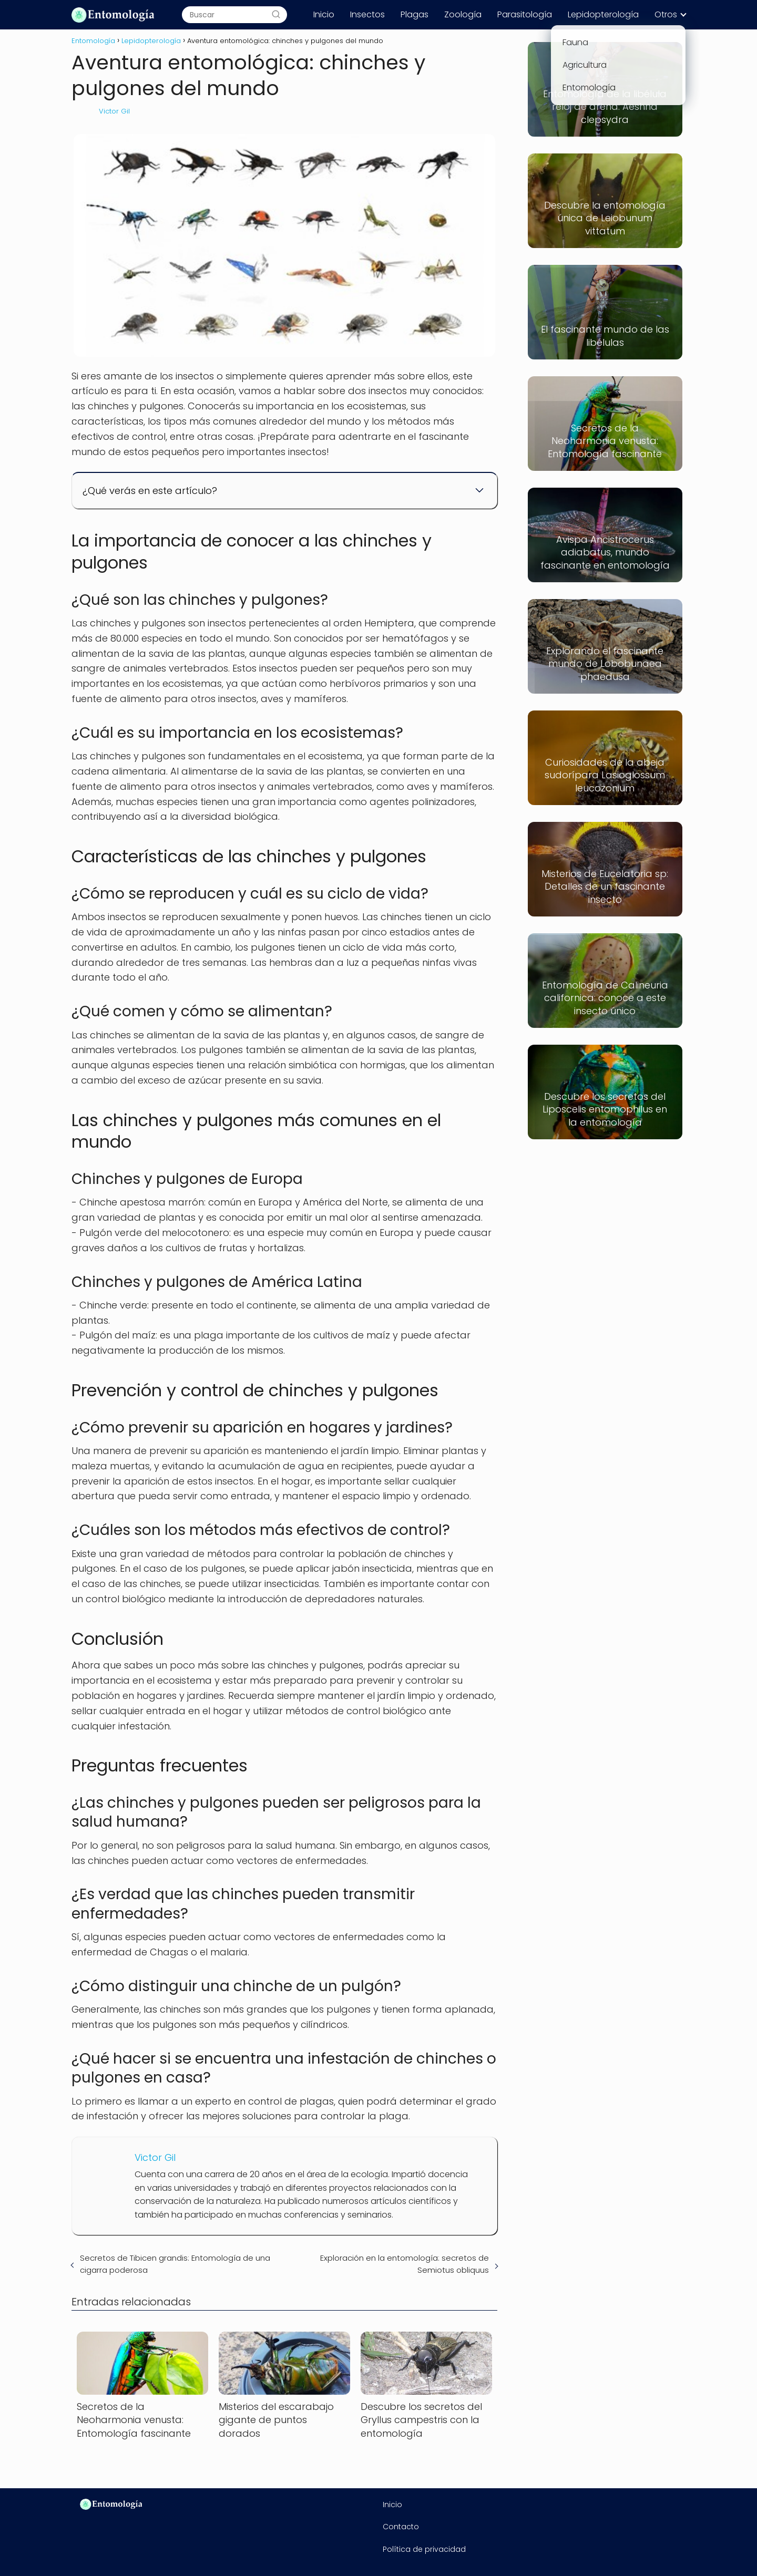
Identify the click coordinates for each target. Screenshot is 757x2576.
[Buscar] (276, 14)
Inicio (323, 14)
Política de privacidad (424, 2549)
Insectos (367, 14)
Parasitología (524, 14)
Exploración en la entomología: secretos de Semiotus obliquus (404, 2263)
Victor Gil (114, 111)
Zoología (463, 14)
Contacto (401, 2526)
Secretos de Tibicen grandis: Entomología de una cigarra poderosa (175, 2263)
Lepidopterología (603, 14)
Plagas (414, 14)
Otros (665, 14)
